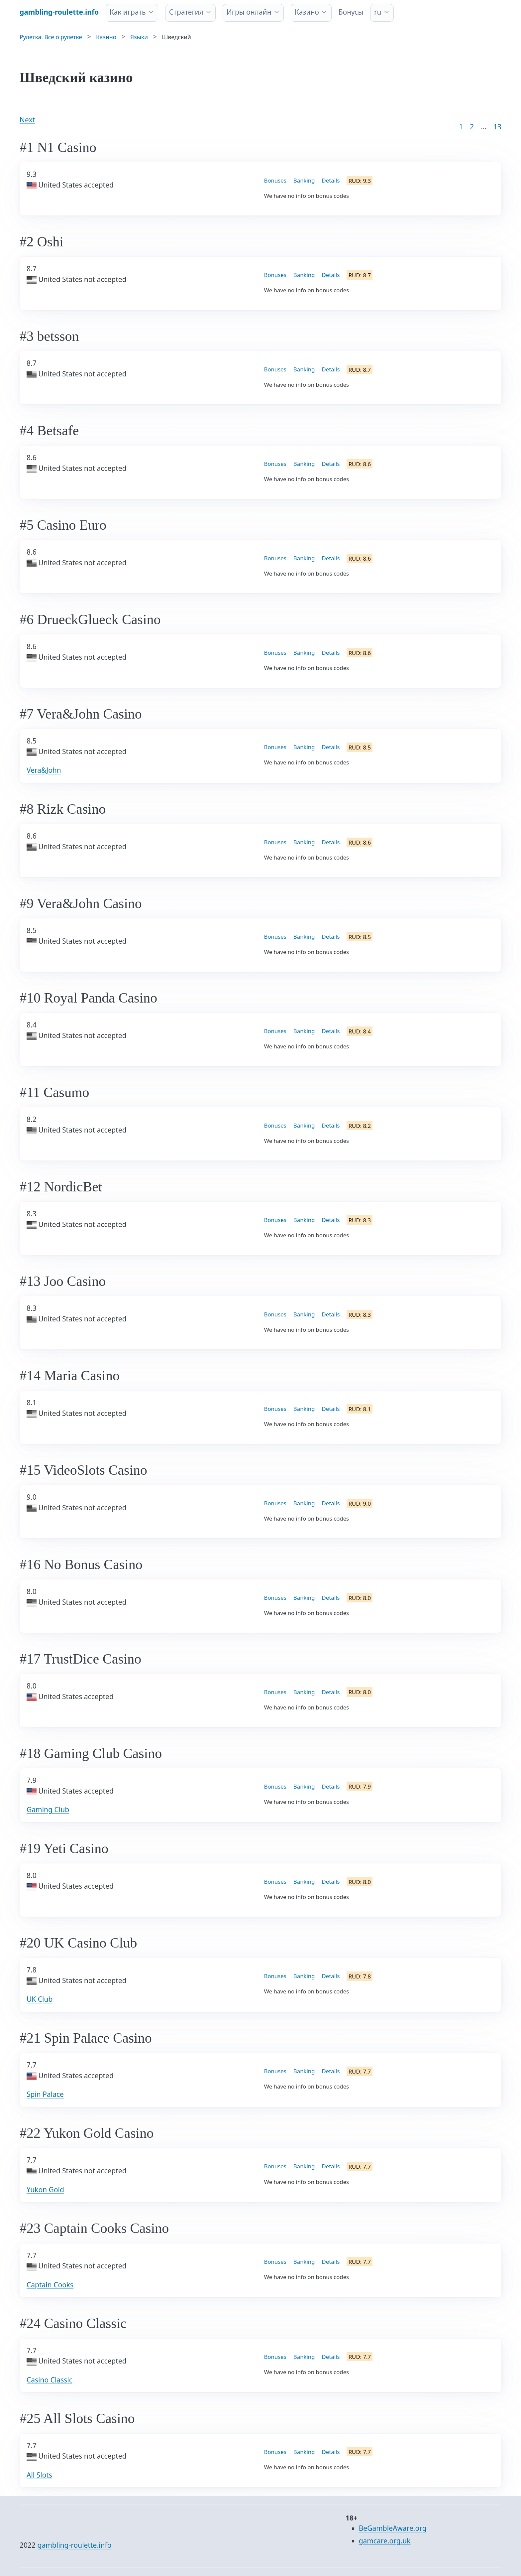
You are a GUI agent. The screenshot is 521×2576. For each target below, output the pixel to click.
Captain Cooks (50, 2284)
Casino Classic (49, 2379)
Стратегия (186, 12)
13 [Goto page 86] (497, 126)
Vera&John (44, 770)
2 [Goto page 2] (472, 126)
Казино (307, 12)
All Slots (39, 2475)
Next (27, 119)
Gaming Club (48, 1809)
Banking (304, 180)
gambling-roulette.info (75, 2545)
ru (377, 12)
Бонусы (351, 12)
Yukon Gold (45, 2189)
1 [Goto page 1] (461, 126)
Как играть (128, 12)
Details (331, 180)
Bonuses (275, 180)
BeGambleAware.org (393, 2528)
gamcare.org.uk (385, 2540)
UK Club (39, 1999)
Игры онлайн (249, 12)
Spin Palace (45, 2094)
